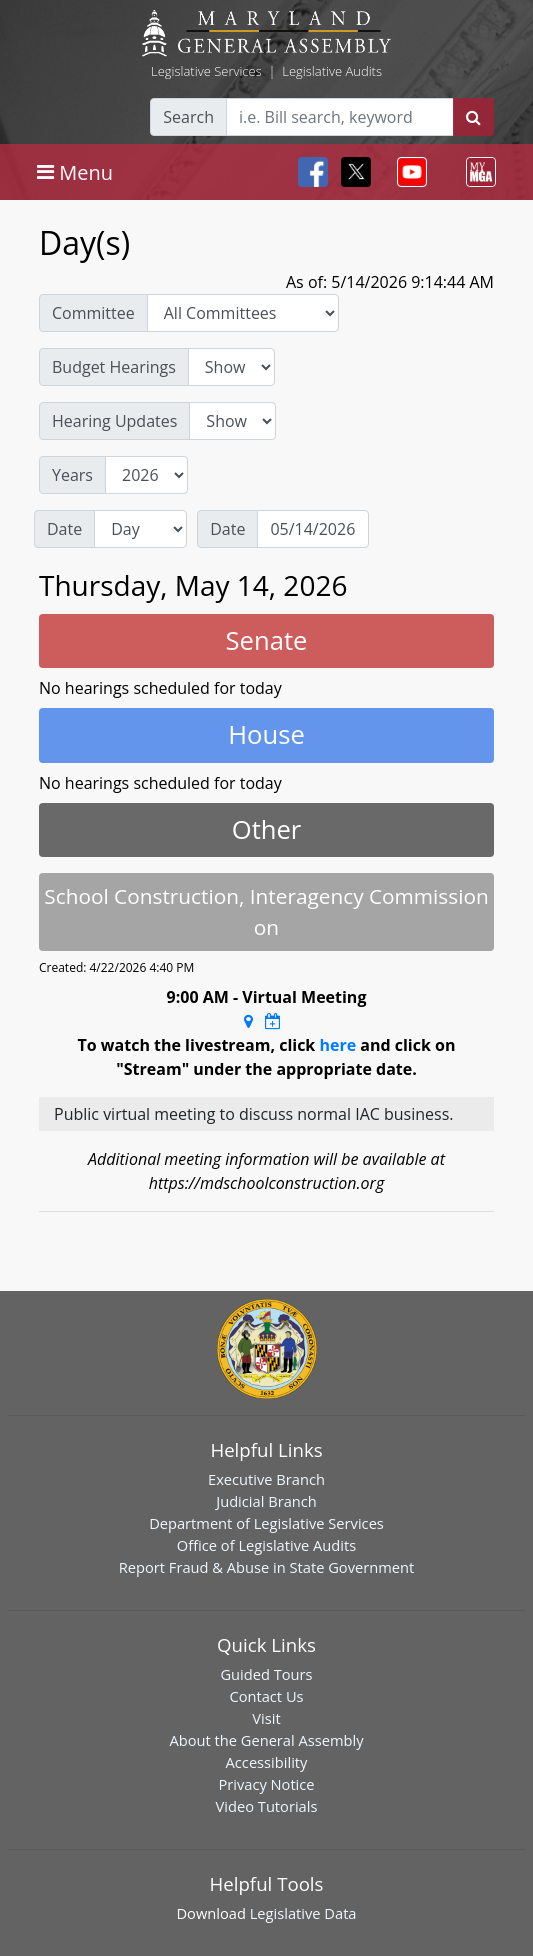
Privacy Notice (266, 1784)
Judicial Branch (266, 1501)
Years (72, 475)
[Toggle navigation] (75, 172)
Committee (93, 313)
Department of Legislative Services (266, 1523)
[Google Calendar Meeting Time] (273, 1021)
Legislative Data (303, 1913)
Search (188, 117)
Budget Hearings (114, 367)
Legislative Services (206, 71)
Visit (266, 1718)
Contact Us (266, 1696)
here (337, 1045)
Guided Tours (266, 1674)
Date (64, 529)
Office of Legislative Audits (266, 1545)
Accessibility (267, 1762)
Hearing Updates (114, 421)
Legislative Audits (332, 71)
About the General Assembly (266, 1740)
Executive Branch (266, 1479)
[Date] (313, 529)
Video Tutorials (267, 1806)
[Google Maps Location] (248, 1021)
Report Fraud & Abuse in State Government (266, 1567)
